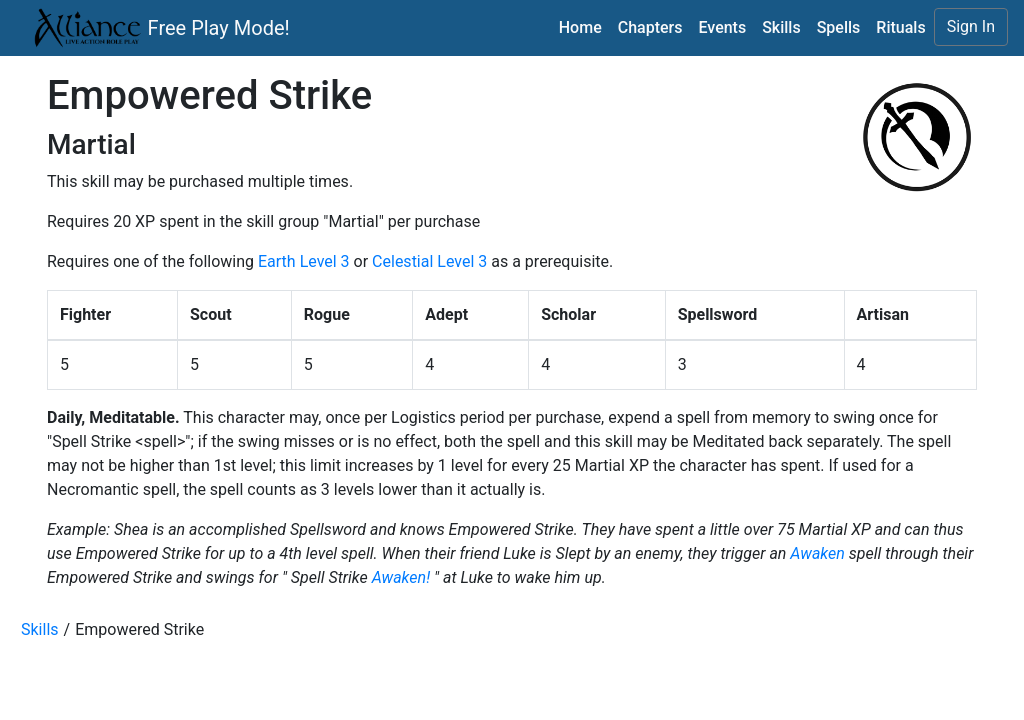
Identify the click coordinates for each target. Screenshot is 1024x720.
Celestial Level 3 (429, 261)
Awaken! (401, 577)
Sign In (971, 26)
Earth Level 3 (304, 261)
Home (580, 27)
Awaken (817, 553)
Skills (781, 27)
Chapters (650, 27)
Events (722, 27)
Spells (839, 27)
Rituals (900, 27)
